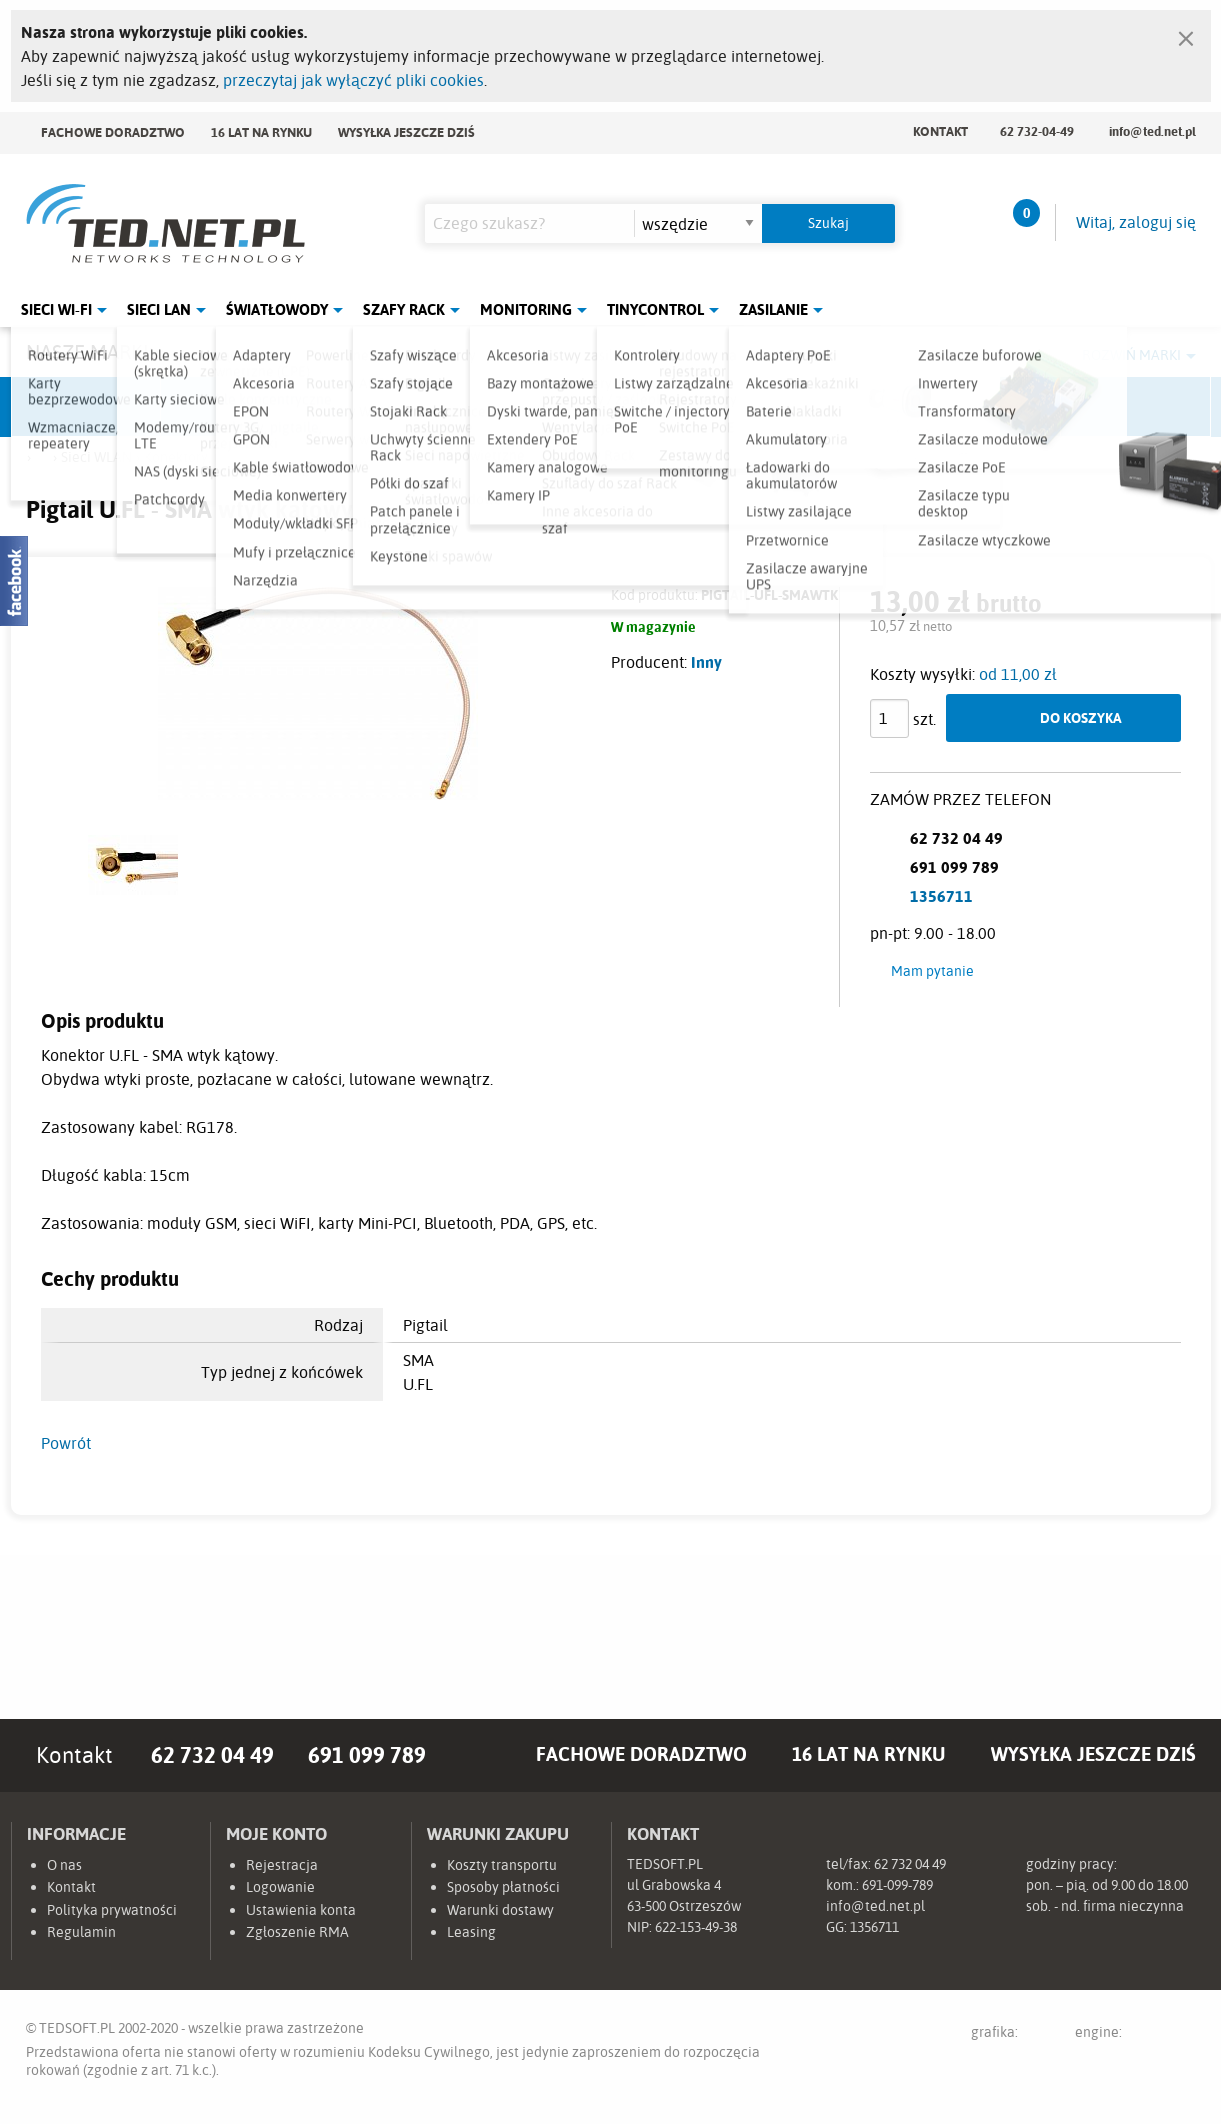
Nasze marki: (89, 351)
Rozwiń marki (1131, 355)
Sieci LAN (159, 309)
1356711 (941, 896)
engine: (1135, 2035)
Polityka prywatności (112, 1910)
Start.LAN (1136, 407)
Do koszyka (1081, 717)
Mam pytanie (932, 971)
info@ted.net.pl (1152, 131)
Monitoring (526, 309)
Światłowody (277, 309)
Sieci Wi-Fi (56, 309)
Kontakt (940, 131)
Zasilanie (773, 309)
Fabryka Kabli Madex (386, 407)
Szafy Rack (404, 309)
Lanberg (986, 407)
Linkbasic (836, 407)
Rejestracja (282, 1865)
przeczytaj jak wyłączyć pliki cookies (353, 80)
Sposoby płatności (503, 1887)
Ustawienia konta (301, 1910)
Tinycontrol (655, 309)
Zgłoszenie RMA (297, 1932)
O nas (64, 1865)
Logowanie (280, 1887)
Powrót (66, 1443)
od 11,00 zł (1018, 674)
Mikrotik (236, 407)
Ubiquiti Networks (87, 407)
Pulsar (536, 407)
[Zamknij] (1186, 34)
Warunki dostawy (500, 1910)
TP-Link (686, 407)
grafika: (1014, 2035)
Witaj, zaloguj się (1136, 222)
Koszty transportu (502, 1865)
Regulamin (81, 1932)
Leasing (471, 1932)
